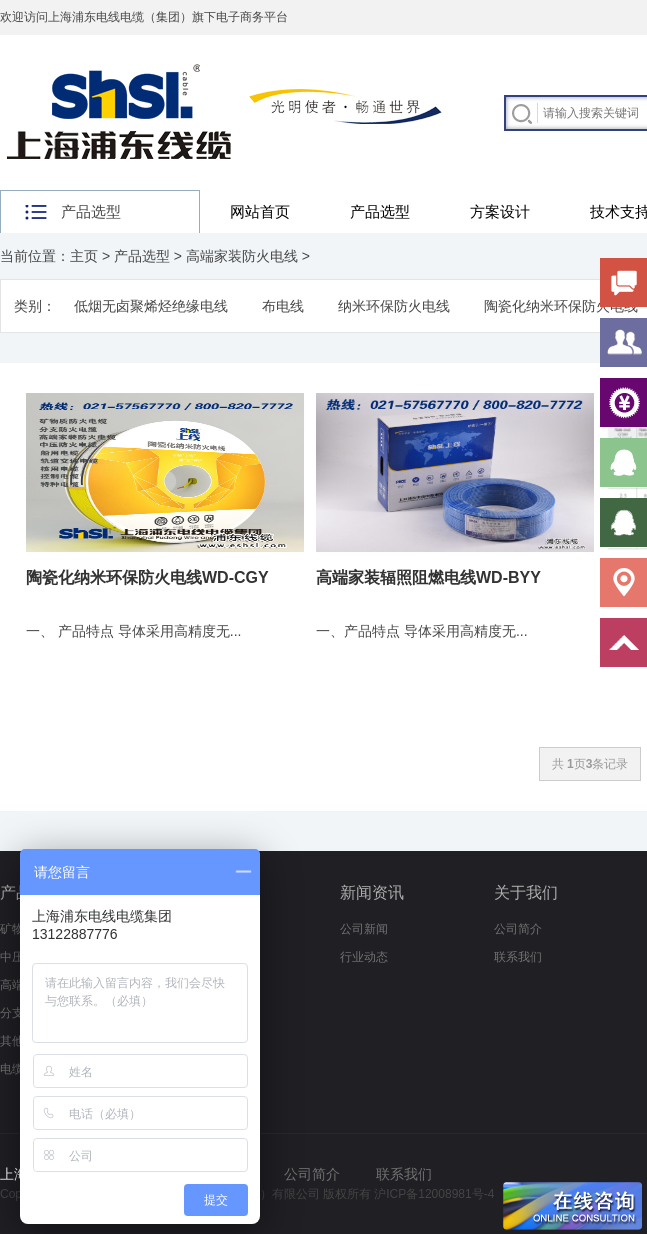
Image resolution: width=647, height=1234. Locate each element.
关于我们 (526, 892)
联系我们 (518, 957)
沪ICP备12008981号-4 (434, 1194)
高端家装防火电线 (242, 256)
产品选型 (380, 211)
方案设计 (500, 211)
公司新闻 (364, 929)
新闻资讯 (372, 892)
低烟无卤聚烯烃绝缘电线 (151, 306)
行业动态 (364, 957)
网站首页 (260, 211)
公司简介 (518, 929)
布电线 (283, 306)
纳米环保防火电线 (394, 306)
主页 (84, 256)
